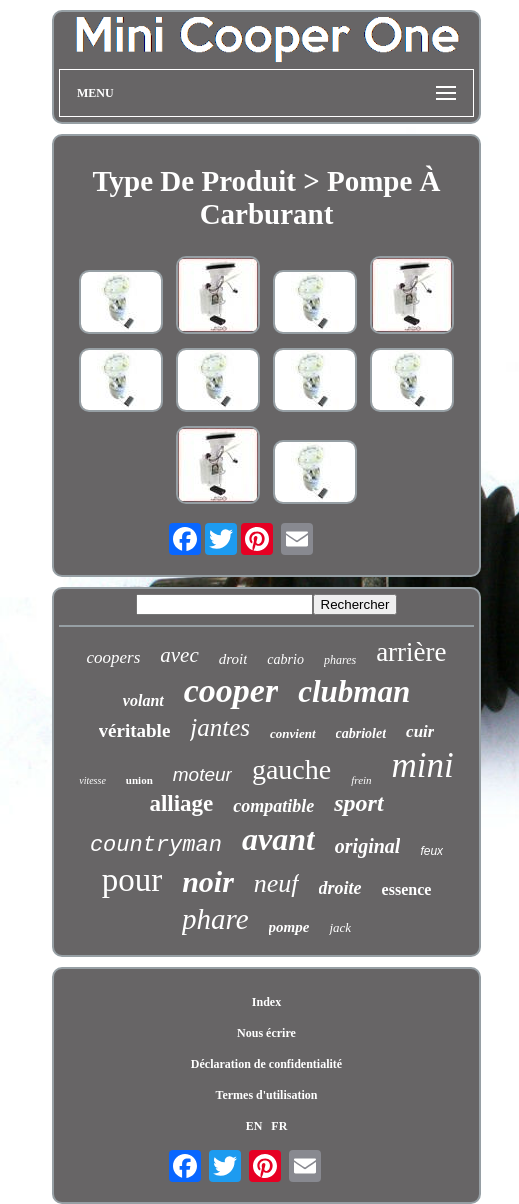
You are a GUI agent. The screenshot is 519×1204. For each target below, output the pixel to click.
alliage (181, 803)
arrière (411, 652)
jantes (220, 727)
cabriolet (361, 733)
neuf (276, 883)
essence (407, 889)
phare (215, 919)
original (368, 846)
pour (132, 880)
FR (279, 1126)
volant (143, 700)
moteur (202, 774)
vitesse (92, 780)
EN (254, 1126)
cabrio (285, 659)
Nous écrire (266, 1033)
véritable (135, 730)
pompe (289, 927)
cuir (420, 731)
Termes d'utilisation (267, 1095)
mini (423, 765)
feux (431, 851)
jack (340, 927)
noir (208, 881)
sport (358, 803)
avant (278, 839)
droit (233, 659)
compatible (273, 806)
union (139, 780)
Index (266, 1002)
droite (340, 888)
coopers (113, 657)
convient (293, 733)
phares (340, 660)
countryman (156, 845)
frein (361, 780)
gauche (291, 769)
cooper (231, 690)
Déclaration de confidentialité (266, 1064)
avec (179, 655)
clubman (354, 691)
